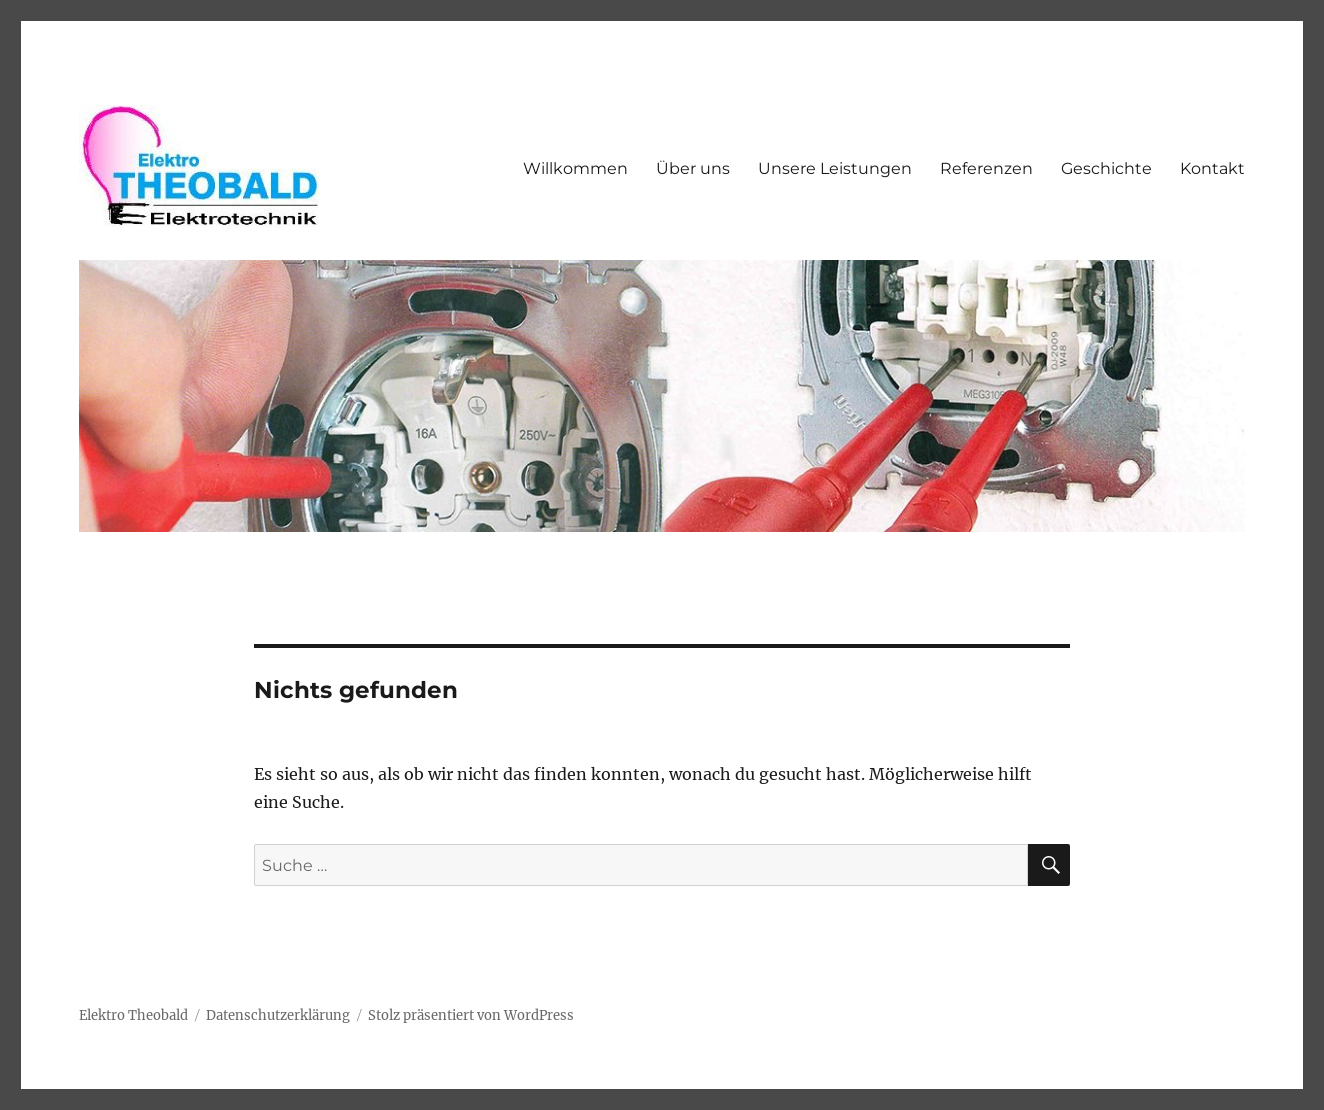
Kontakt (1212, 168)
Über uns (693, 168)
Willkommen (575, 168)
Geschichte (1106, 168)
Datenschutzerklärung (278, 1015)
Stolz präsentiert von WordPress (471, 1015)
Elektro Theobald (133, 1015)
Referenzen (986, 168)
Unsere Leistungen (835, 168)
